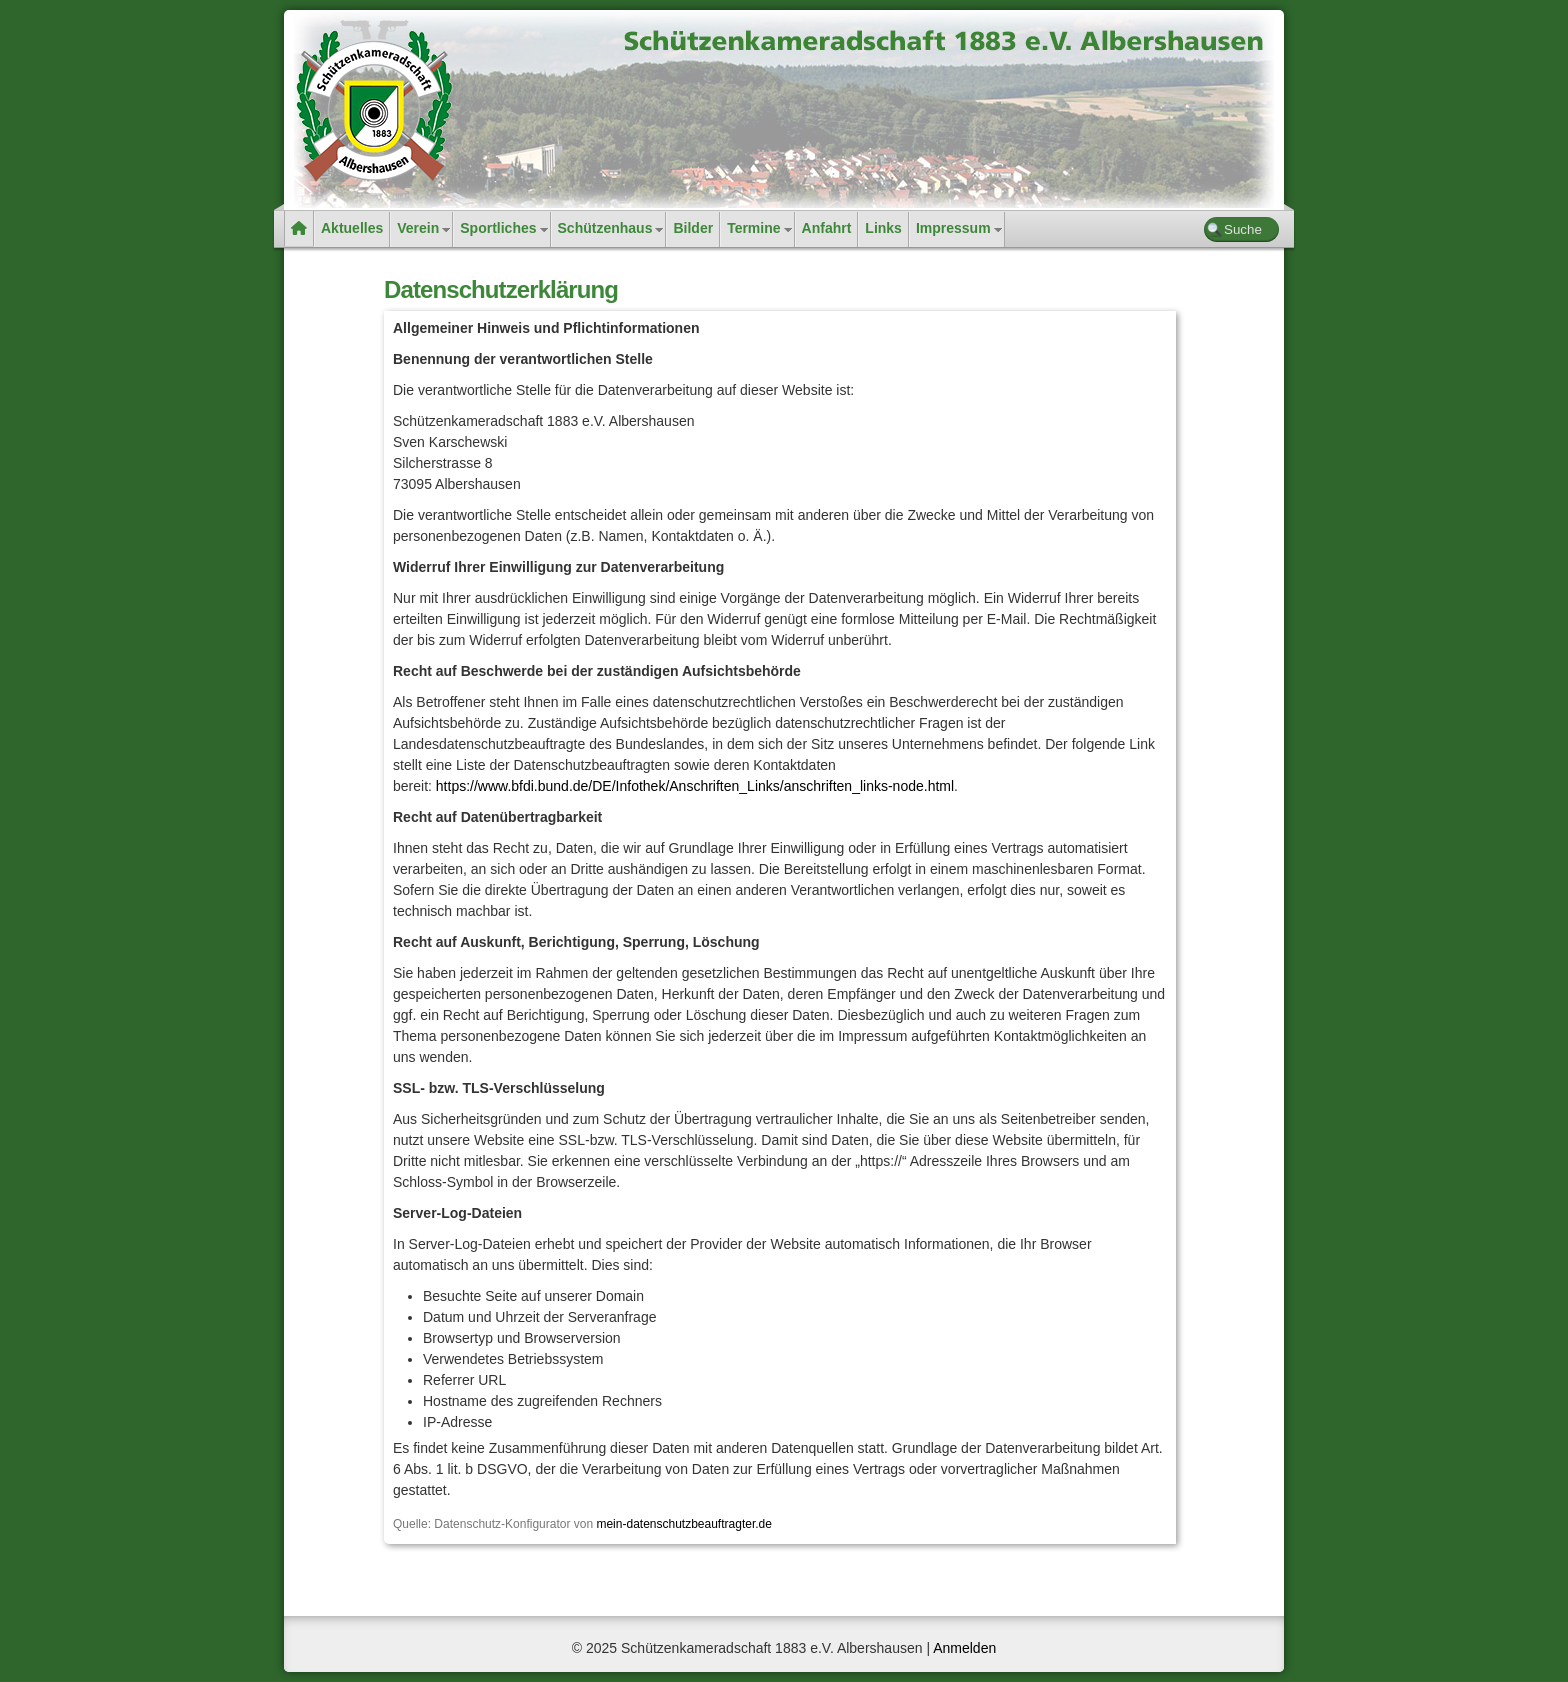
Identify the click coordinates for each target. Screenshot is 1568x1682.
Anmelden (964, 1648)
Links (883, 228)
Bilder (693, 228)
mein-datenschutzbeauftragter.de (683, 1524)
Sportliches (498, 228)
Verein (418, 228)
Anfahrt (827, 228)
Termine (753, 228)
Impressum (953, 228)
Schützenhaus (605, 228)
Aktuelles (352, 228)
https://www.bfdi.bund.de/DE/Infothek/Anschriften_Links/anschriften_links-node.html (695, 786)
